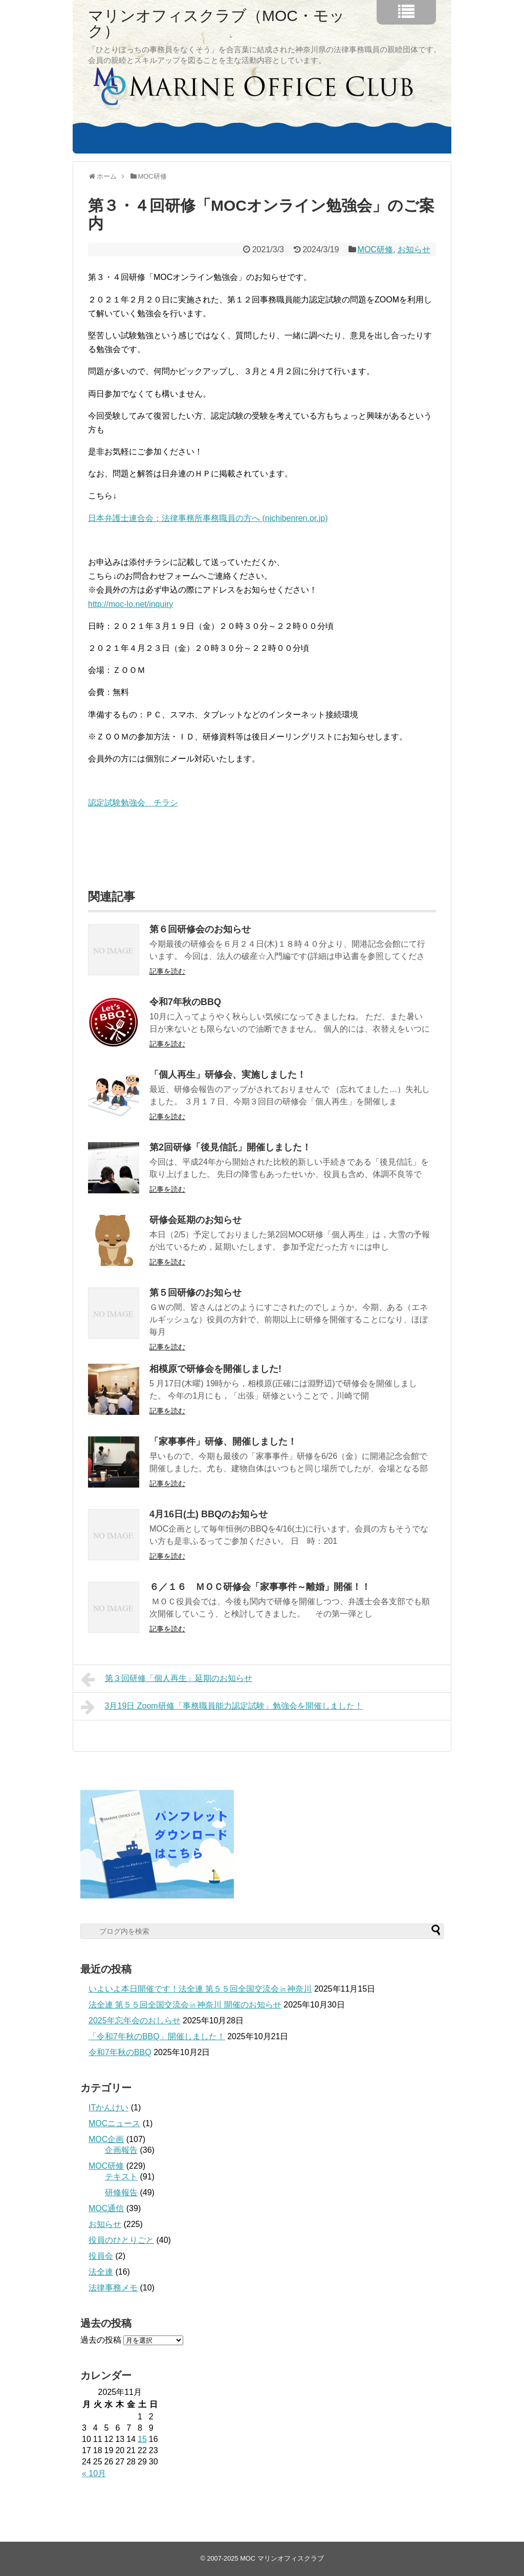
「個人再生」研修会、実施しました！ (227, 1074)
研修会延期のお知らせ (195, 1220)
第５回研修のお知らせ (195, 1292)
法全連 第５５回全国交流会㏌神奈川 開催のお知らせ (185, 2004)
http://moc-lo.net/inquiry (130, 604)
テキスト (121, 2176)
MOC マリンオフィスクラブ (281, 2558)
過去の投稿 (100, 2339)
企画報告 (121, 2150)
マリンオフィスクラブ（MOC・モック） (216, 23)
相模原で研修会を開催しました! (215, 1369)
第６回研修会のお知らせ (200, 929)
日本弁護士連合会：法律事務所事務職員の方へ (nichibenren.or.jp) (208, 518)
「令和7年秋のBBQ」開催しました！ (157, 2036)
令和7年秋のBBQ (185, 1002)
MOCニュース (114, 2123)
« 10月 (94, 2473)
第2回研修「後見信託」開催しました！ (230, 1147)
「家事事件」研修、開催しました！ (223, 1441)
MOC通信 (106, 2208)
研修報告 (121, 2192)
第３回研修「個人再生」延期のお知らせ (166, 1679)
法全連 (101, 2271)
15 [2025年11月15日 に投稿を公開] (142, 2439)
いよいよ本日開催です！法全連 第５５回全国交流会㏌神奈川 (200, 1988)
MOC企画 (106, 2139)
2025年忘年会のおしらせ (135, 2020)
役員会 (101, 2256)
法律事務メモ (113, 2287)
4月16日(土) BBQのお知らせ (208, 1514)
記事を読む (167, 971)
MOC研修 (375, 249)
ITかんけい (108, 2107)
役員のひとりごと (121, 2240)
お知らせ (414, 249)
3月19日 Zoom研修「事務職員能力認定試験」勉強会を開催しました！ (222, 1707)
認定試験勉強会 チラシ (133, 802)
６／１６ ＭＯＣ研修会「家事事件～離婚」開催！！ (259, 1587)
